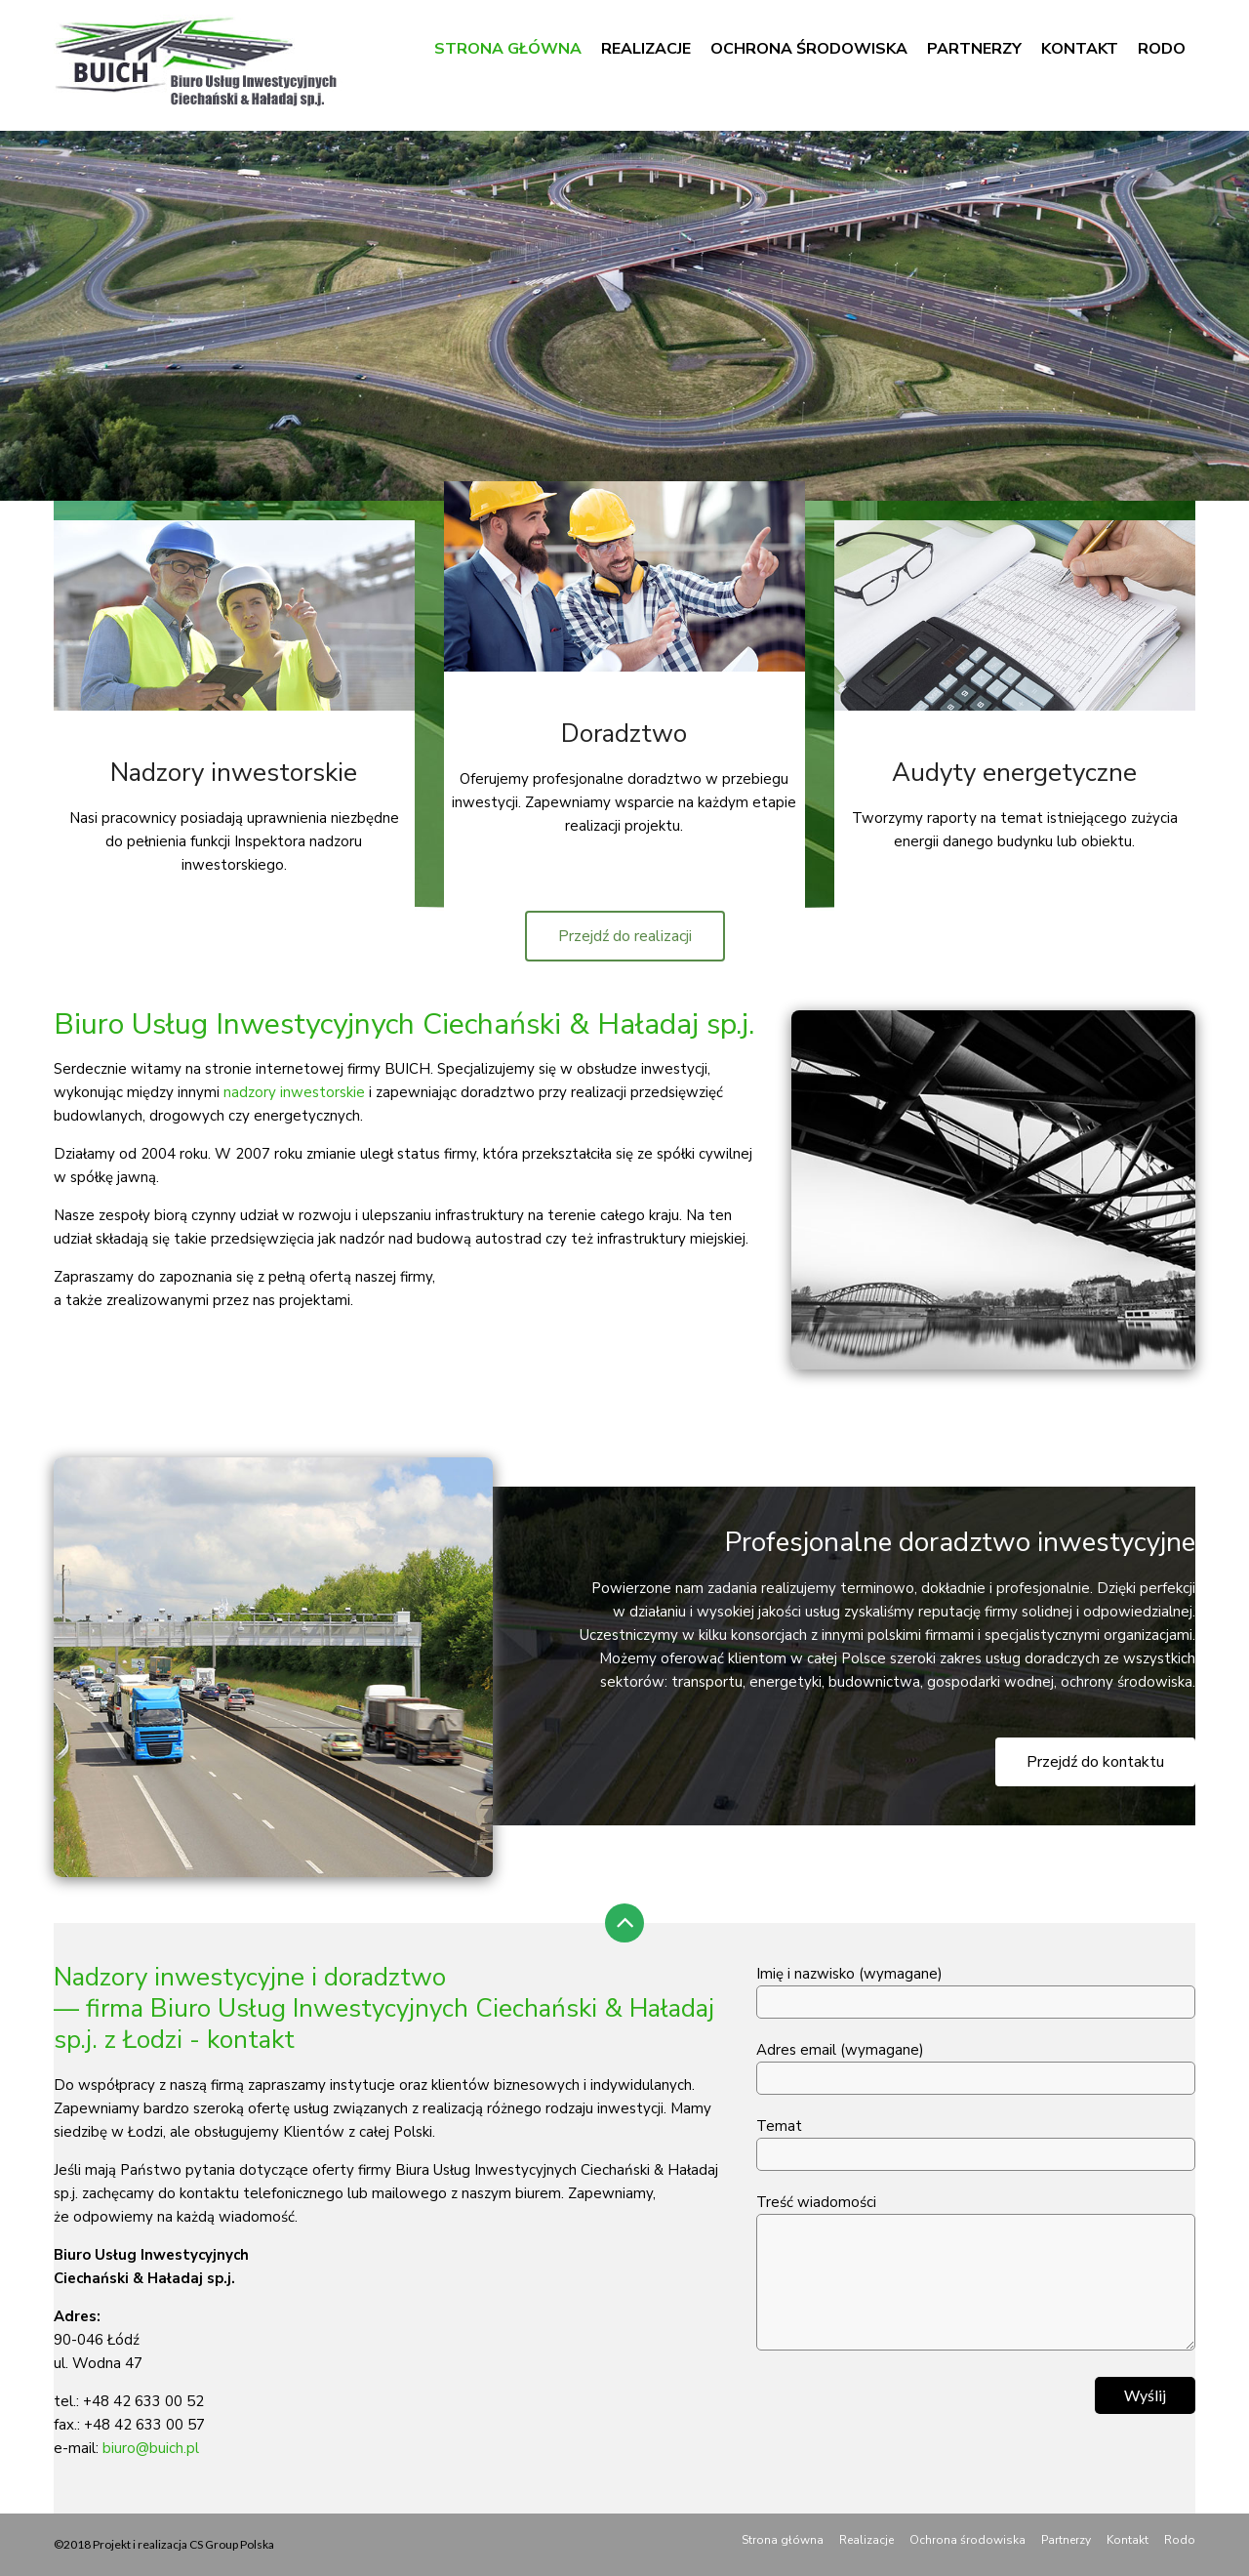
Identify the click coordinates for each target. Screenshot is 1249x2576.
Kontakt (1079, 49)
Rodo (1162, 49)
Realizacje (646, 49)
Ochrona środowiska (808, 49)
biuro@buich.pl (150, 2448)
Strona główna (508, 49)
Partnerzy (974, 49)
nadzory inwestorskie (294, 1092)
